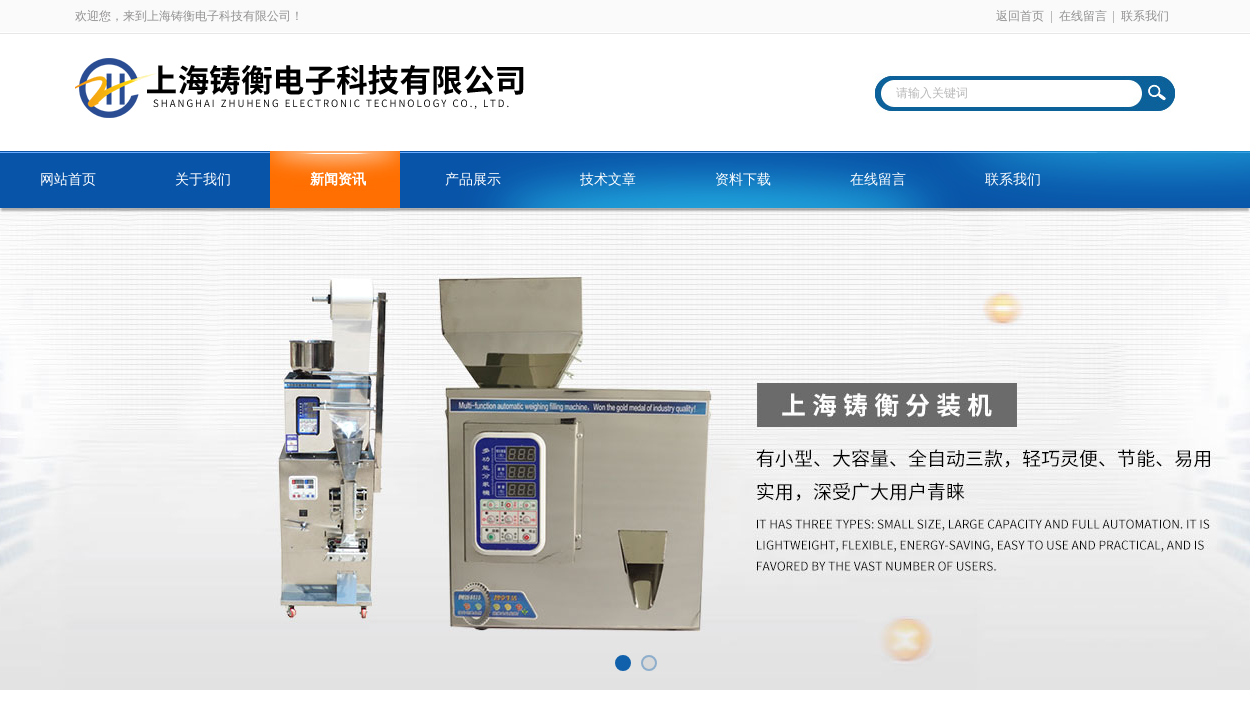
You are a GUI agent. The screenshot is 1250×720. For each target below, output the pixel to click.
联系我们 (1145, 16)
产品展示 (473, 179)
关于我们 (203, 179)
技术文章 (608, 179)
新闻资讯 (338, 179)
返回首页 (1020, 16)
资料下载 (743, 179)
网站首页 (68, 179)
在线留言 (1083, 16)
